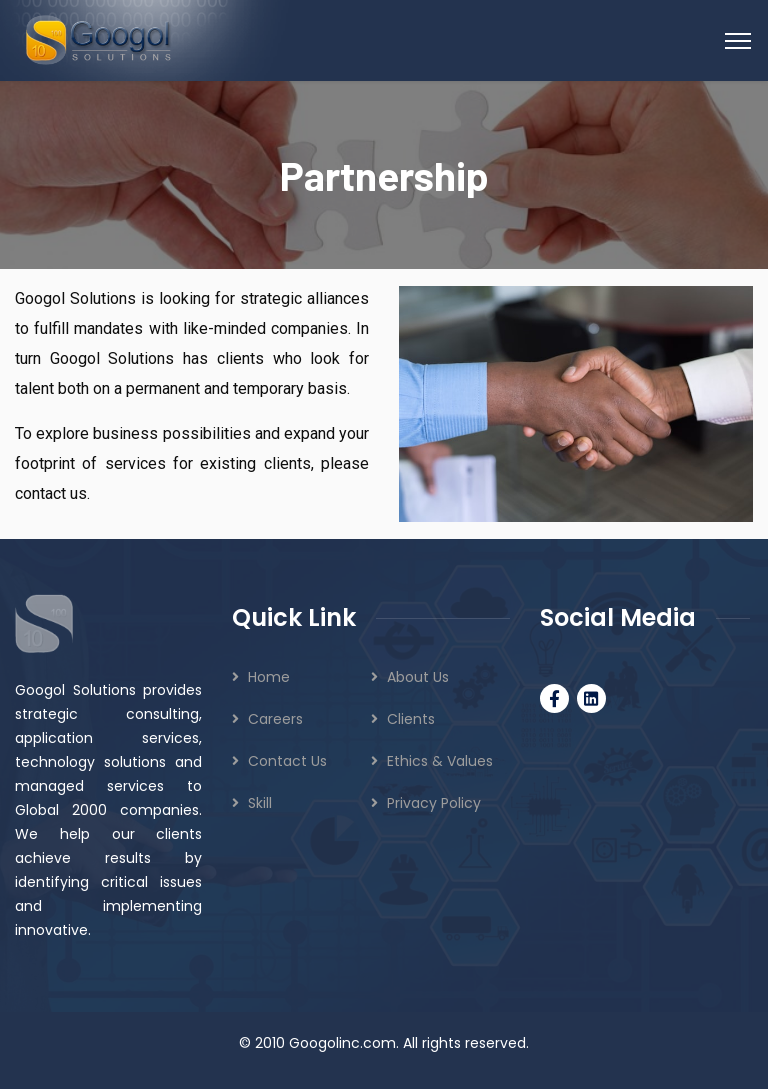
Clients (411, 719)
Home (269, 677)
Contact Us (287, 761)
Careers (275, 719)
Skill (260, 803)
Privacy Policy (434, 803)
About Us (418, 677)
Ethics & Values (440, 761)
